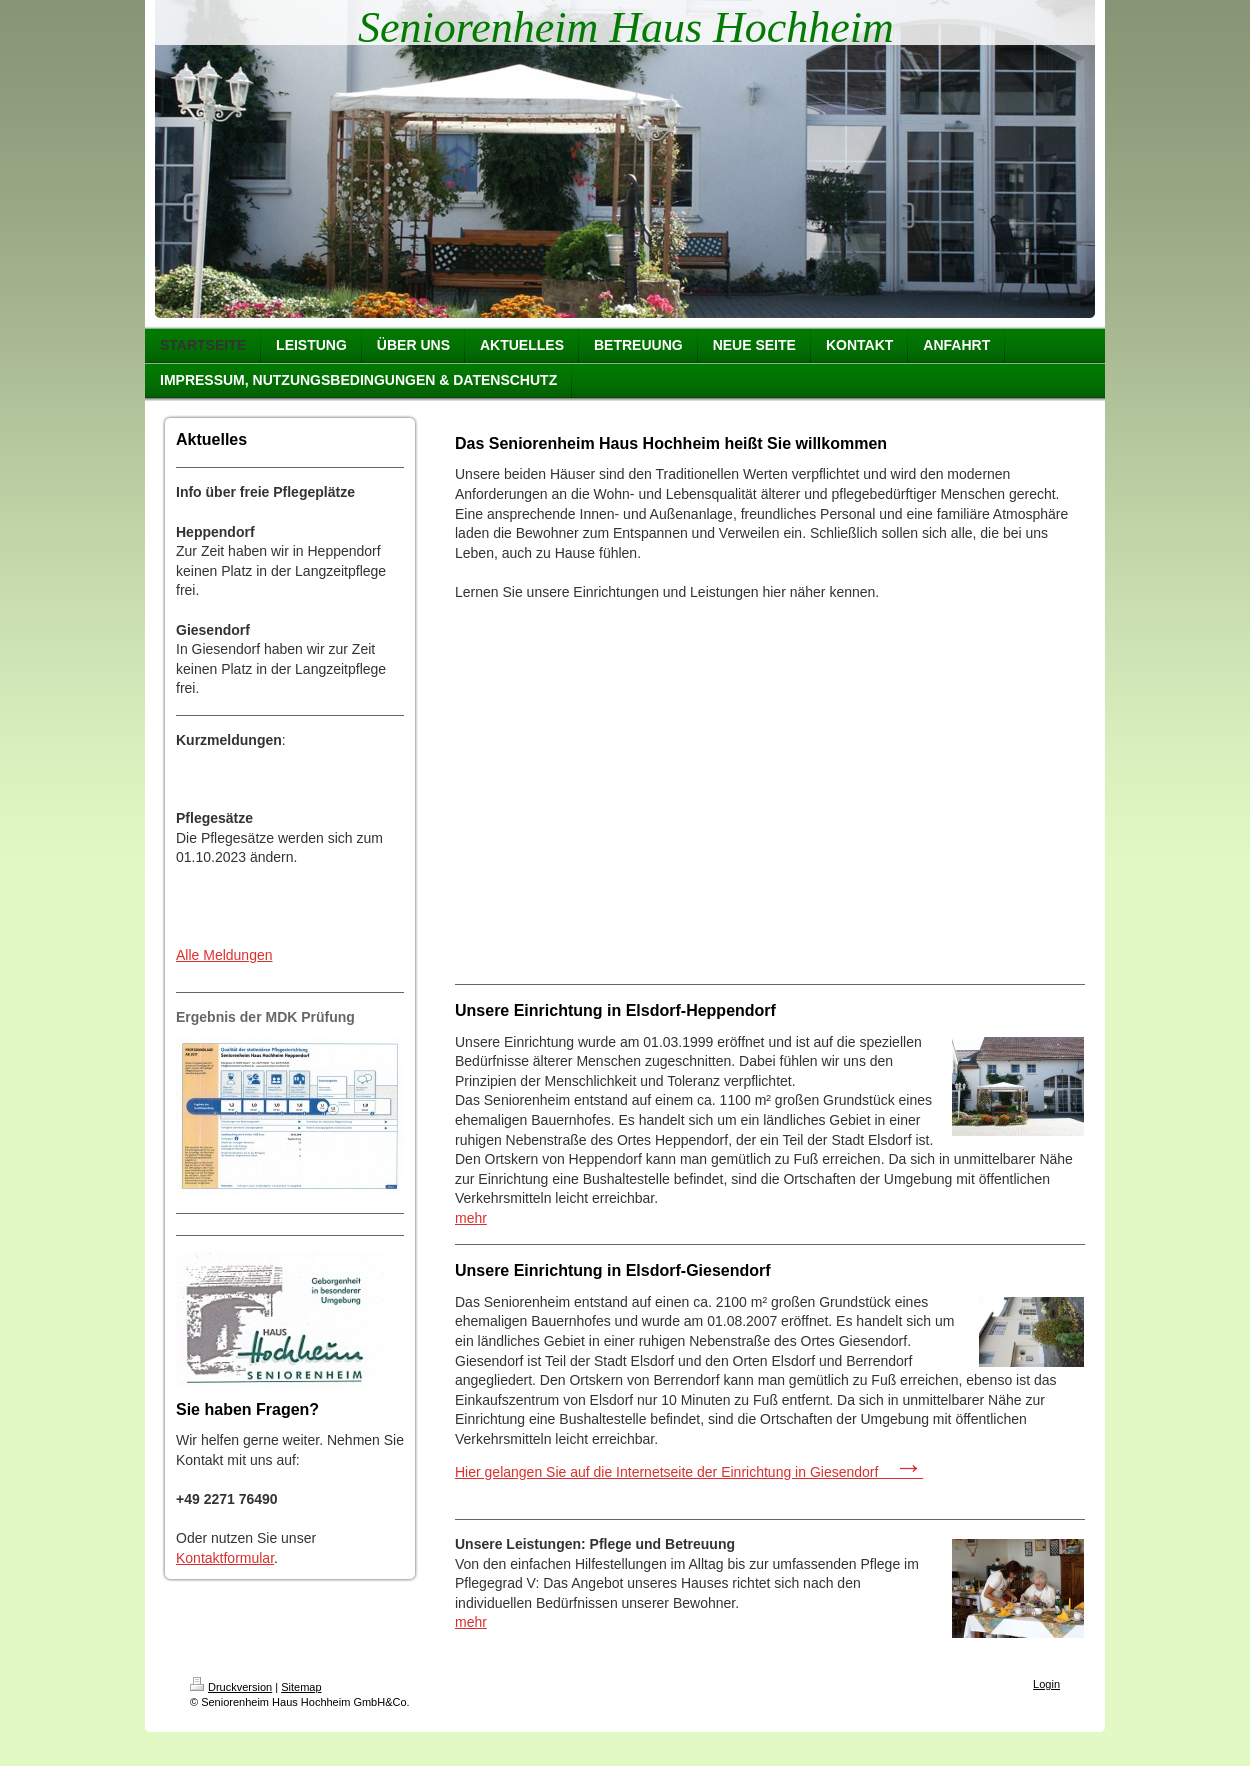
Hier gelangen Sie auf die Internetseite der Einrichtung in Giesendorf (689, 1472)
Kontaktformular (225, 1558)
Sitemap (301, 1687)
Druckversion (231, 1687)
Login (1046, 1684)
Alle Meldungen (224, 955)
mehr (471, 1218)
